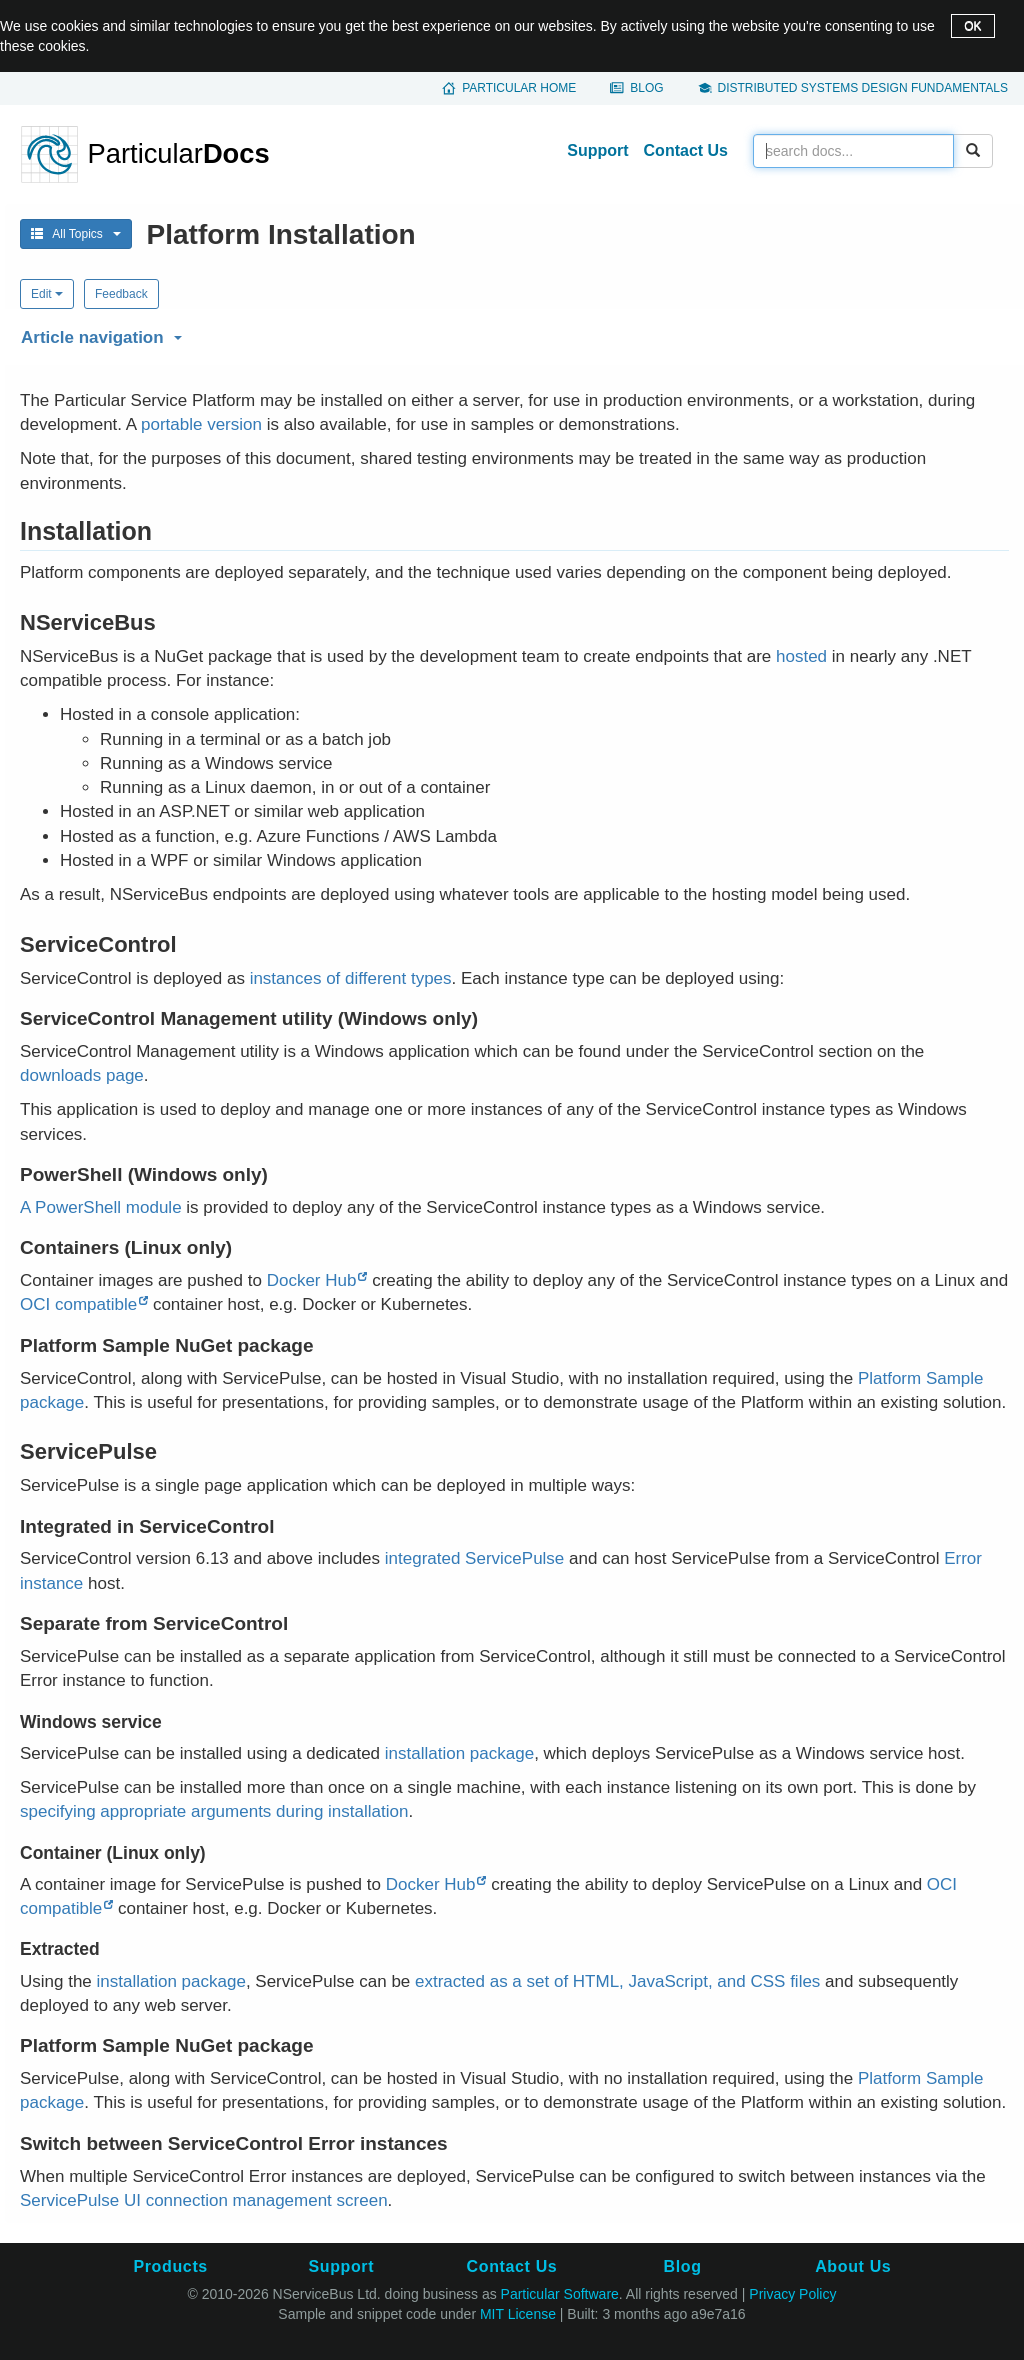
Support (597, 150)
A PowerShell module (101, 1207)
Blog (646, 88)
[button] (512, 334)
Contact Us (686, 150)
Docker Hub (312, 1280)
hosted (801, 656)
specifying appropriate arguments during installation (214, 1811)
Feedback (121, 294)
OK (972, 26)
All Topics (76, 234)
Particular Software (560, 2294)
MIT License (518, 2314)
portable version (201, 424)
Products (170, 2266)
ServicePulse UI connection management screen (204, 2200)
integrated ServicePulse (475, 1558)
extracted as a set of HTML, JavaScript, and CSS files (617, 1981)
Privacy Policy (792, 2294)
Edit (47, 294)
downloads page (82, 1075)
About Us (853, 2266)
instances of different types (351, 978)
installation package (459, 1753)
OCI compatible (78, 1304)
